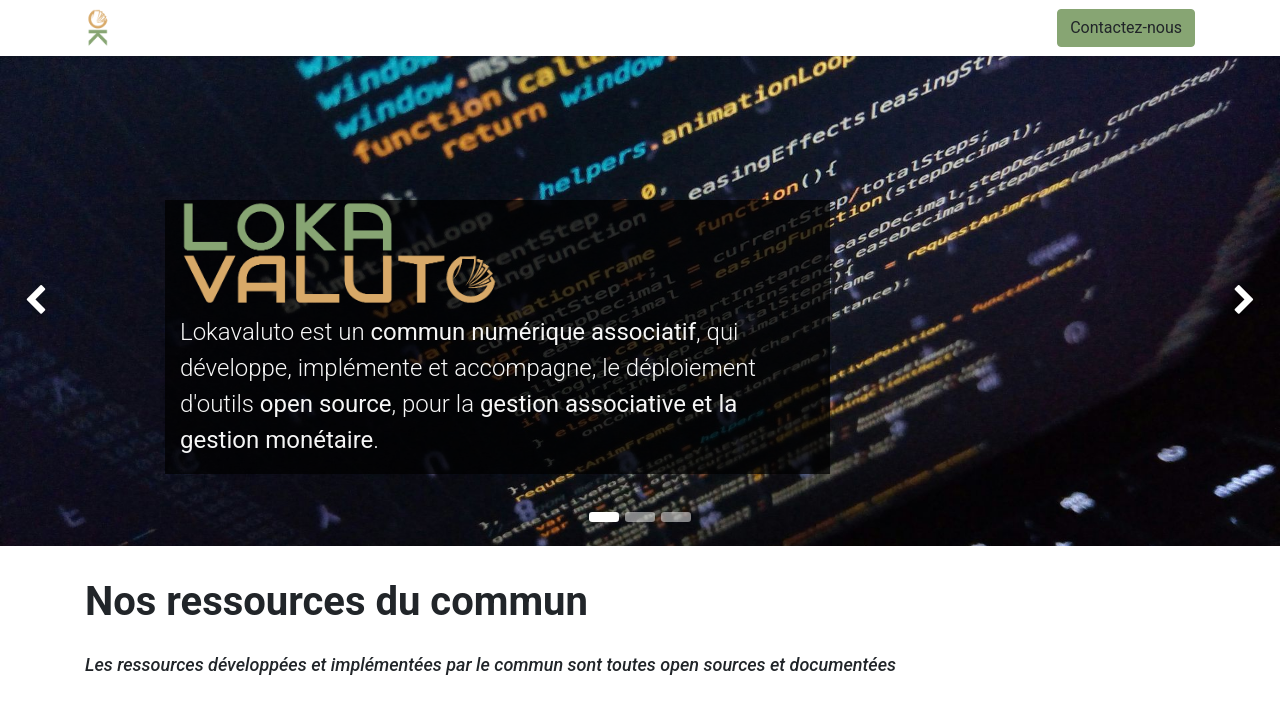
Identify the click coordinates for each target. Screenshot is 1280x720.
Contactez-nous (1126, 27)
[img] (51, 301)
